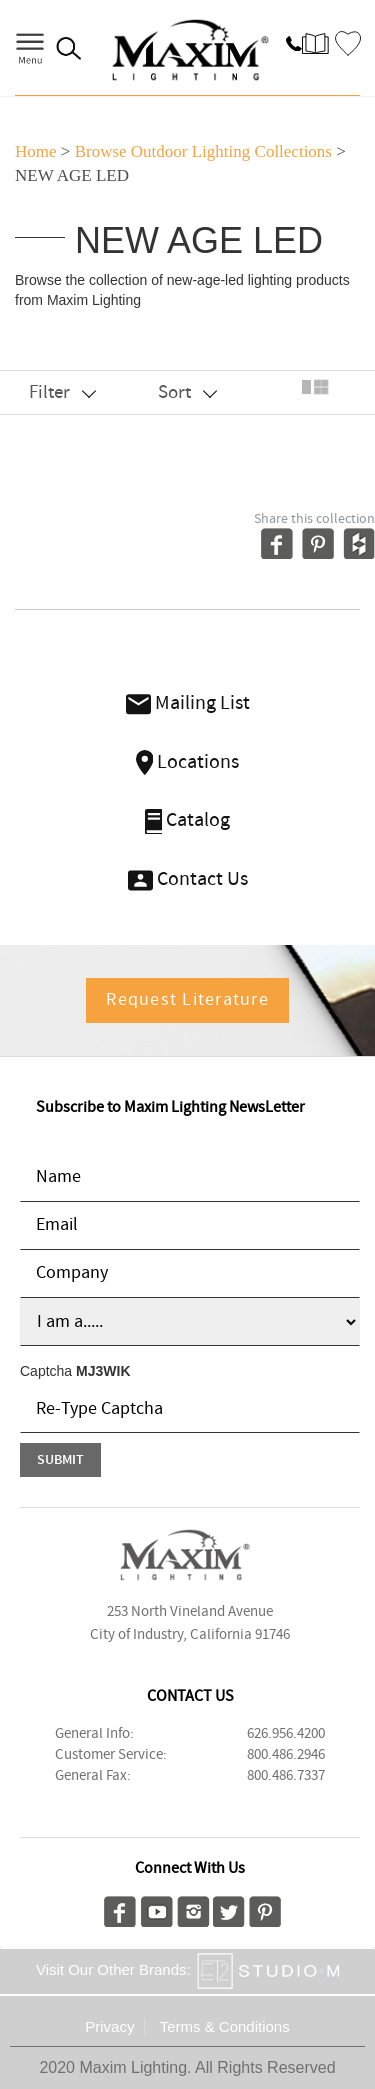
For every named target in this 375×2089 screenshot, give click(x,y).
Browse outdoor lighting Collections (203, 151)
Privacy (109, 2026)
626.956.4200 (286, 1734)
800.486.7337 (286, 1776)
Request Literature (187, 1000)
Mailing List (188, 703)
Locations (188, 762)
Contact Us (188, 879)
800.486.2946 (286, 1755)
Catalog (188, 820)
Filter (62, 392)
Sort (187, 392)
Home (36, 151)
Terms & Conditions (225, 2026)
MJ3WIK (103, 1371)
